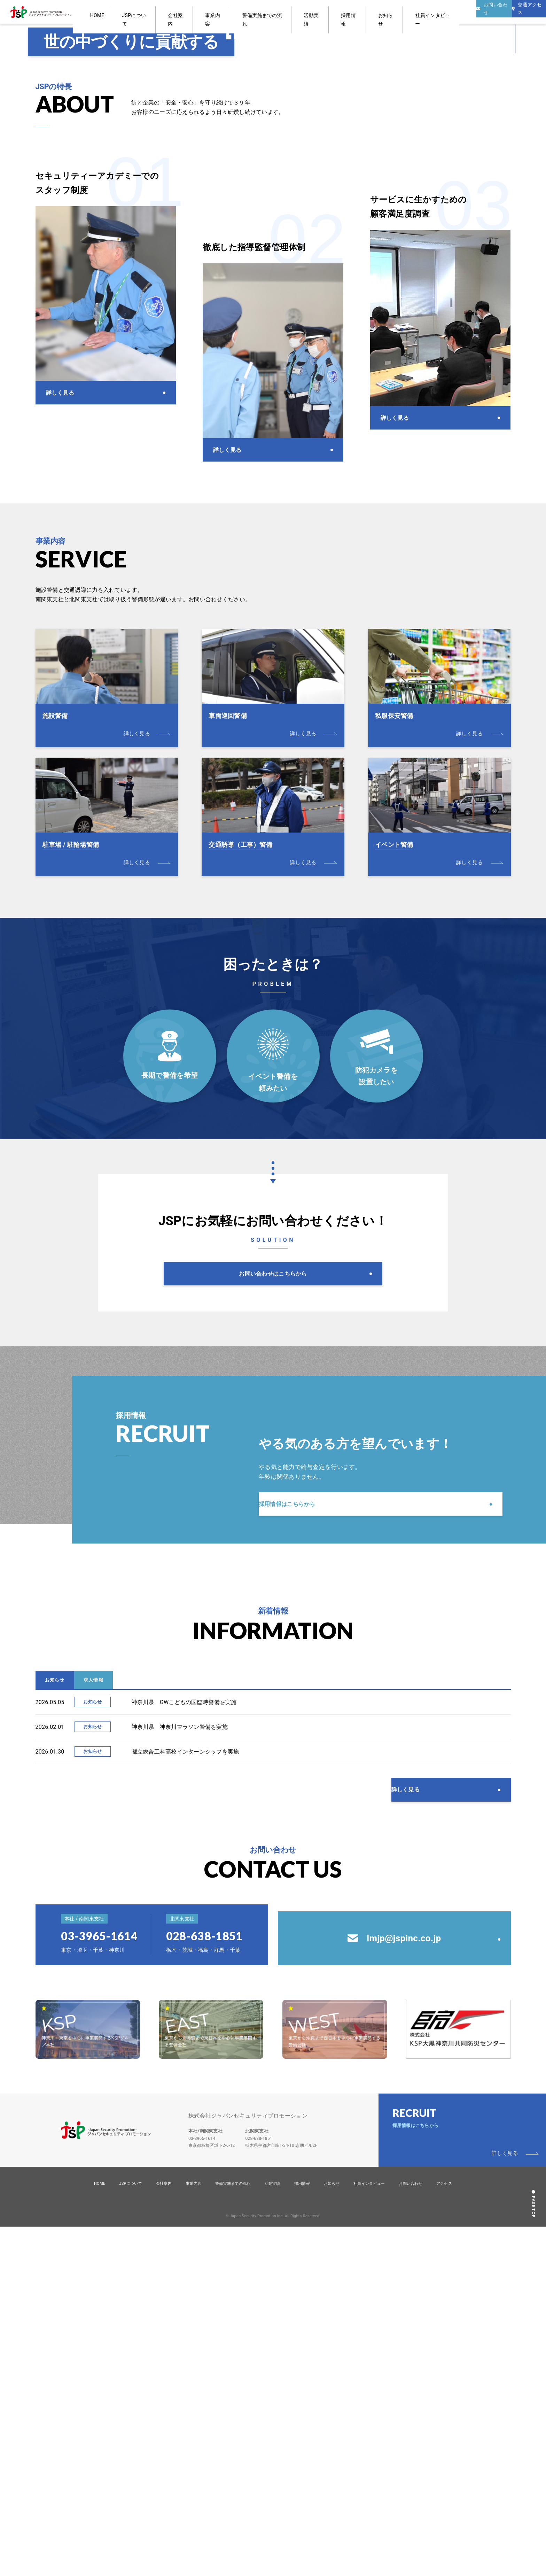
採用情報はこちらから (301, 1802)
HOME (160, 12)
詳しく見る (418, 2114)
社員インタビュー (405, 12)
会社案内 (219, 12)
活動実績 (318, 12)
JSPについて (188, 12)
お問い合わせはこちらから (273, 1559)
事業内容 (245, 12)
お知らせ (371, 12)
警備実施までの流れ (281, 12)
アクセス (444, 2533)
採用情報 (344, 12)
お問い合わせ (410, 2533)
